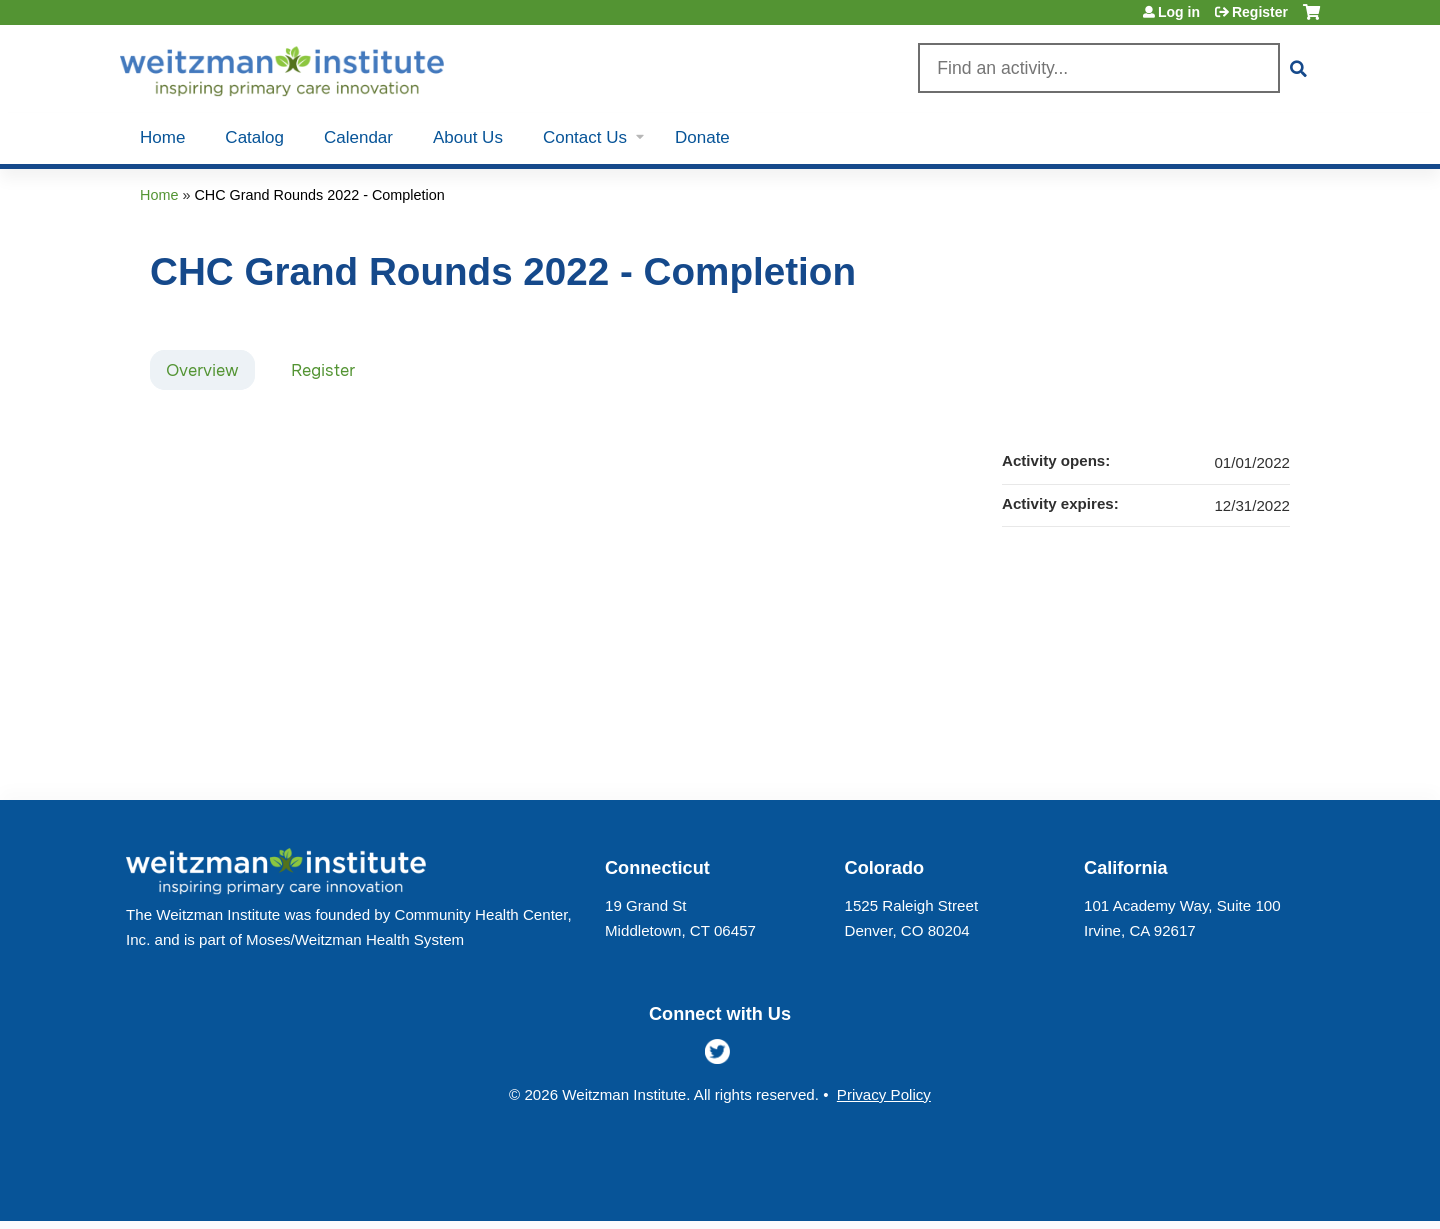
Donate (702, 137)
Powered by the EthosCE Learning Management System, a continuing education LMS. (1249, 1188)
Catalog (254, 137)
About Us (468, 137)
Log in (1179, 12)
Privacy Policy (884, 1094)
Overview (202, 370)
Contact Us (585, 137)
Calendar (358, 137)
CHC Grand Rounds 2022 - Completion (319, 195)
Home (162, 137)
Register (1260, 12)
